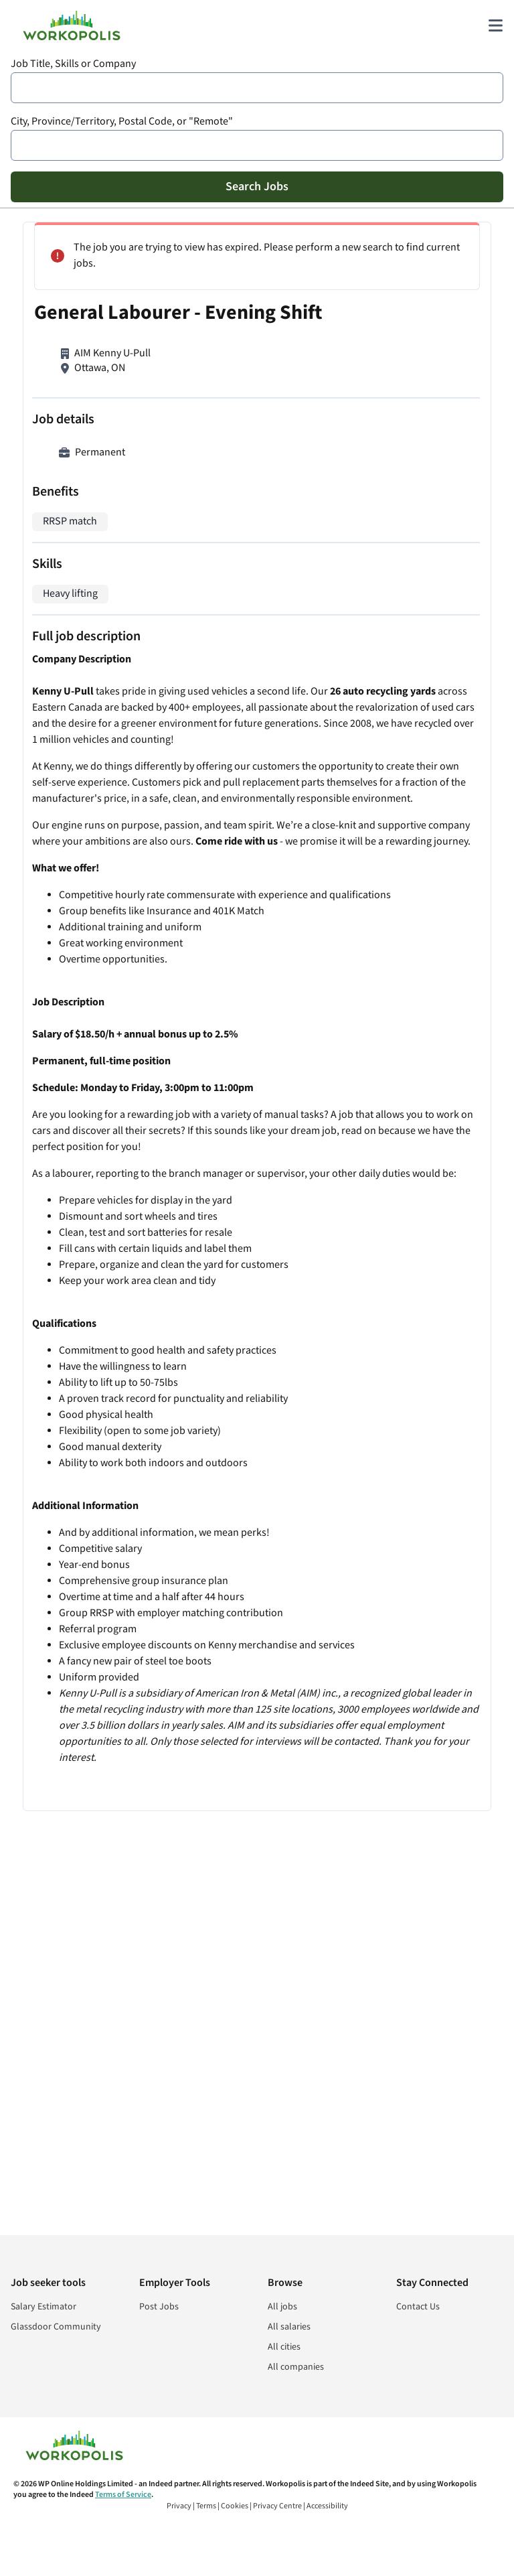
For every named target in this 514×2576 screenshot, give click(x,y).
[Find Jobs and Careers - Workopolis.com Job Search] (72, 25)
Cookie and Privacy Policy (408, 1138)
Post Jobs (159, 2307)
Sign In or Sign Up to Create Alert (389, 1093)
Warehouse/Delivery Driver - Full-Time (361, 719)
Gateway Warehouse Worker (339, 804)
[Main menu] (495, 25)
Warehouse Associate (323, 534)
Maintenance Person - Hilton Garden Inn (366, 365)
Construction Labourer (327, 634)
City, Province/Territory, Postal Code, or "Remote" (122, 122)
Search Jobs (257, 186)
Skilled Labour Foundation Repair (351, 280)
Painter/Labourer (314, 888)
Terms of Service (123, 2495)
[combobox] (257, 87)
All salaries (289, 2327)
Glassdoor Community (56, 2327)
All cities (284, 2347)
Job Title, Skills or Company (73, 64)
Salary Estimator (43, 2307)
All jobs (282, 2307)
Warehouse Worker (318, 450)
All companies (296, 2367)
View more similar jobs (388, 971)
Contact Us (418, 2307)
